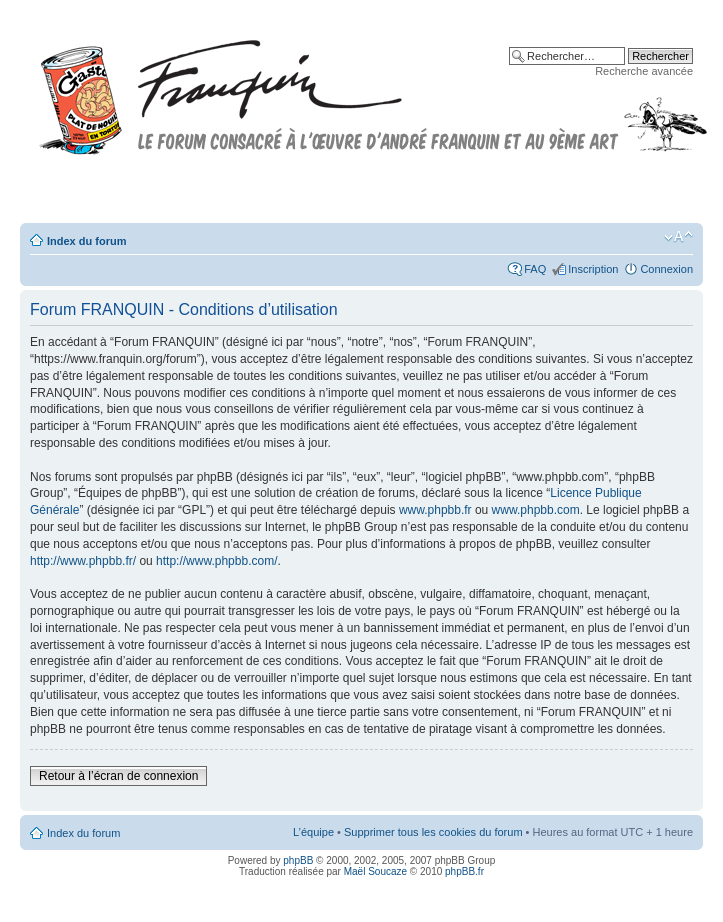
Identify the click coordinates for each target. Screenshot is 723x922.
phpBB (298, 860)
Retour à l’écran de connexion (118, 776)
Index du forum (86, 241)
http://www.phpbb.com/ (216, 561)
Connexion (666, 269)
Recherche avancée (644, 71)
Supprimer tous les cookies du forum (433, 832)
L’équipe (313, 832)
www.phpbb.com (536, 510)
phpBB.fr (464, 871)
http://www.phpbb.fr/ (83, 561)
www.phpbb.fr (435, 510)
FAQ (535, 269)
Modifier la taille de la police (678, 237)
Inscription (593, 269)
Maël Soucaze (375, 871)
